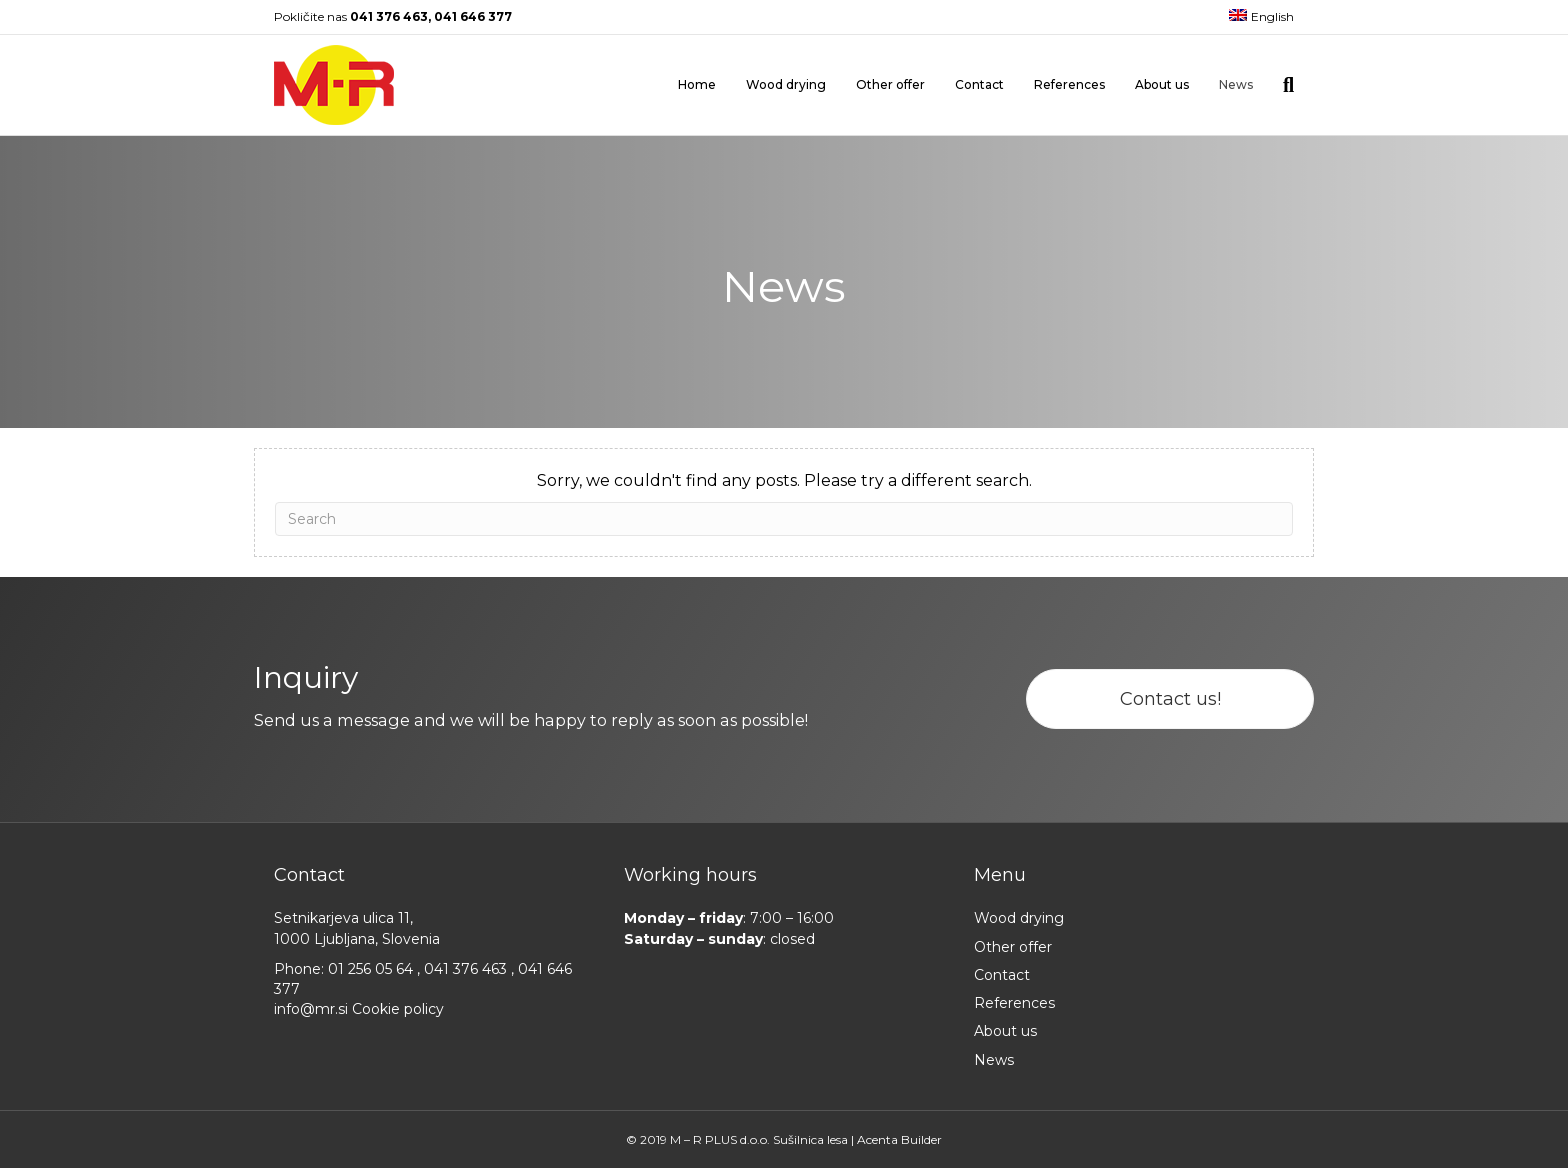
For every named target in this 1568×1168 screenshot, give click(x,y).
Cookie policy (398, 1009)
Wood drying (786, 84)
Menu (1000, 875)
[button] (1170, 699)
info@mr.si (313, 1009)
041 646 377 (473, 16)
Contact (979, 84)
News (1236, 84)
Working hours (690, 875)
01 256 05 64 (372, 969)
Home (697, 84)
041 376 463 (389, 16)
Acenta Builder (899, 1139)
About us (1162, 84)
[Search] (1281, 85)
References (1069, 84)
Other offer (890, 84)
